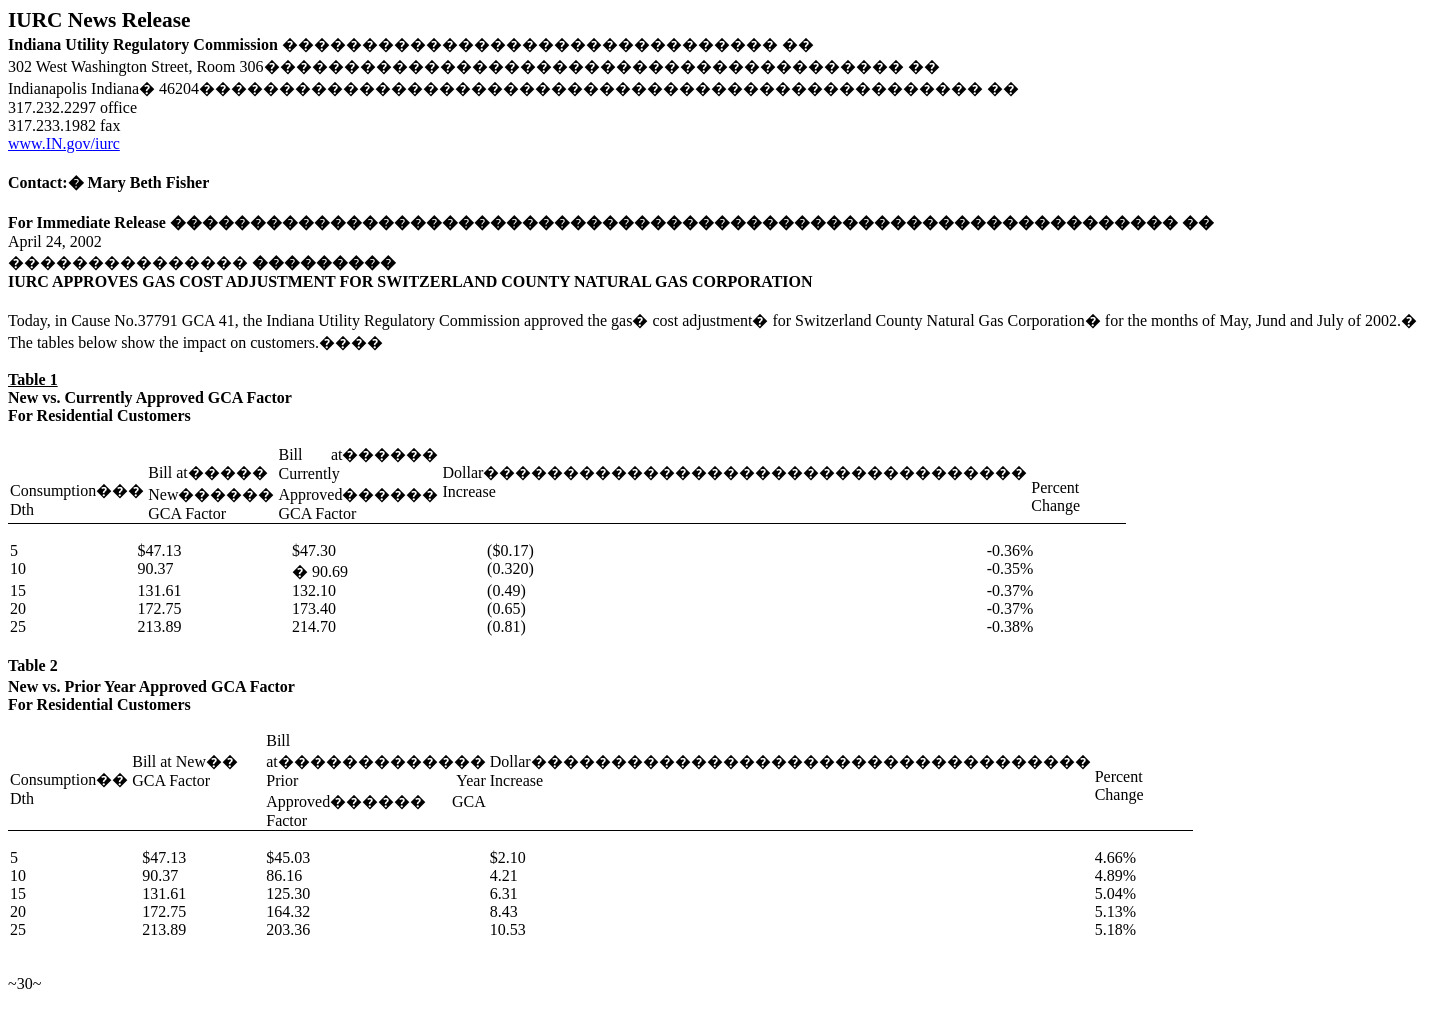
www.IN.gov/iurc (64, 143)
